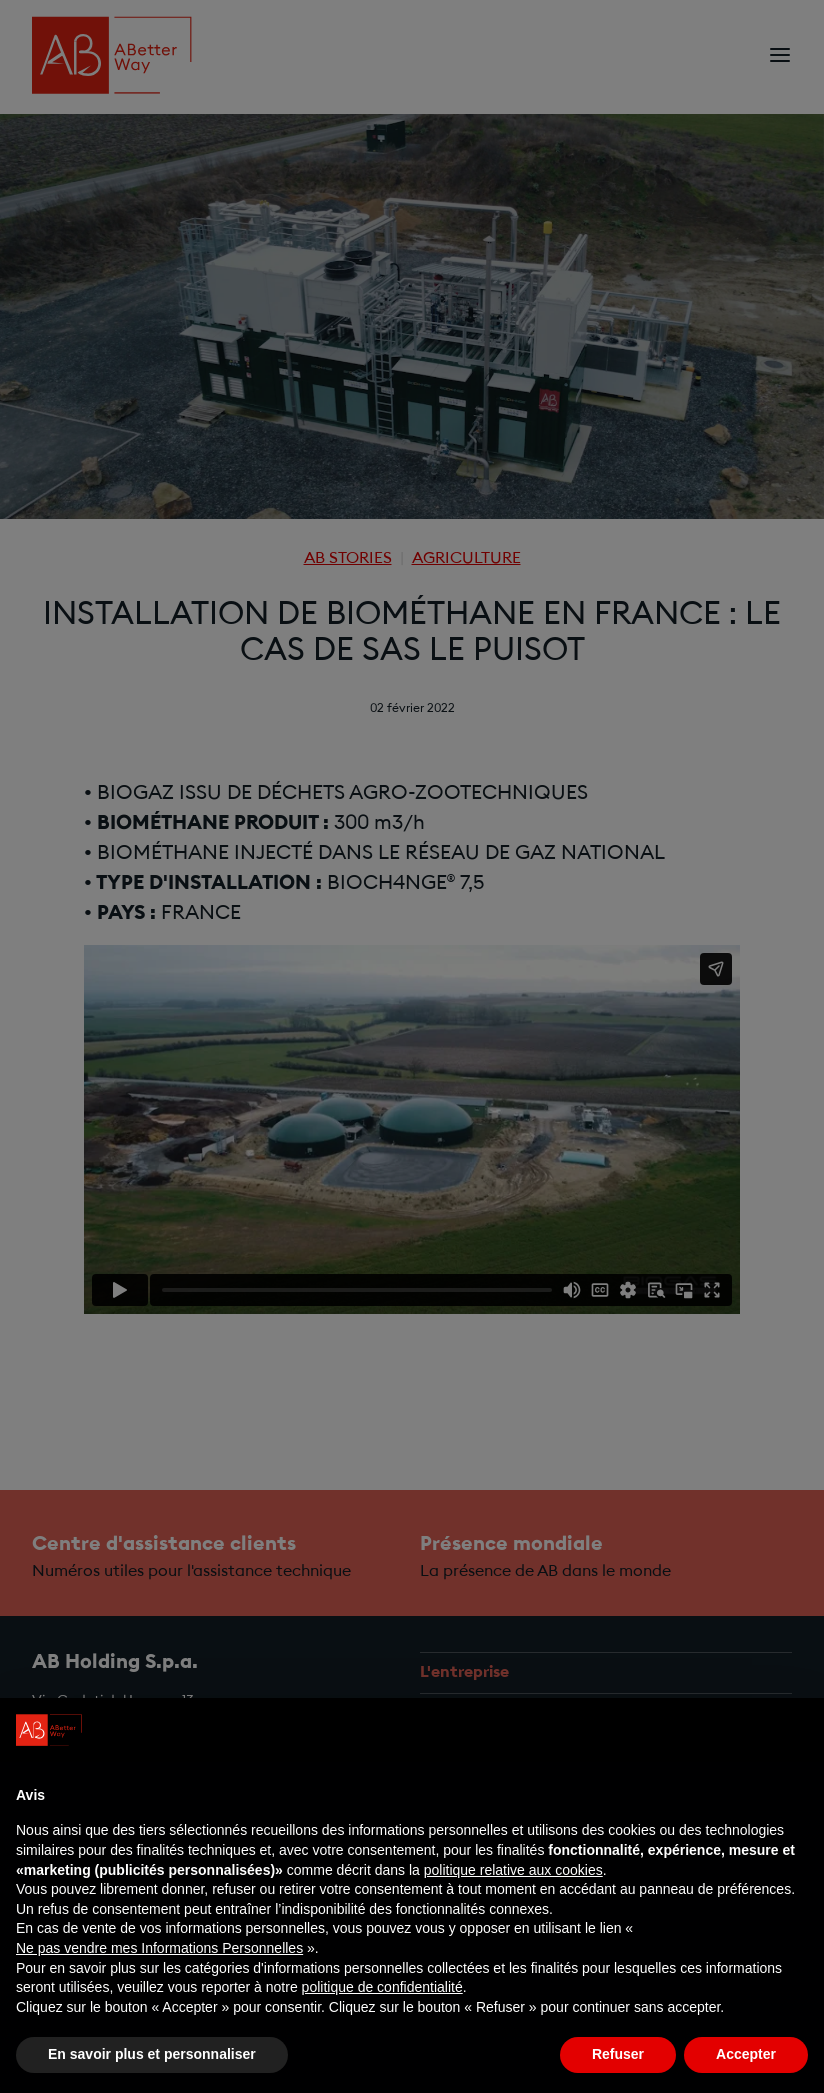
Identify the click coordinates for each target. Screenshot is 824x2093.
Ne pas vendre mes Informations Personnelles (159, 1948)
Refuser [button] (618, 2054)
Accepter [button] (746, 2054)
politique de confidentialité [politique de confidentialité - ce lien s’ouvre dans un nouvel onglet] (382, 1987)
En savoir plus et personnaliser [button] (152, 2054)
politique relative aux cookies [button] (513, 1870)
